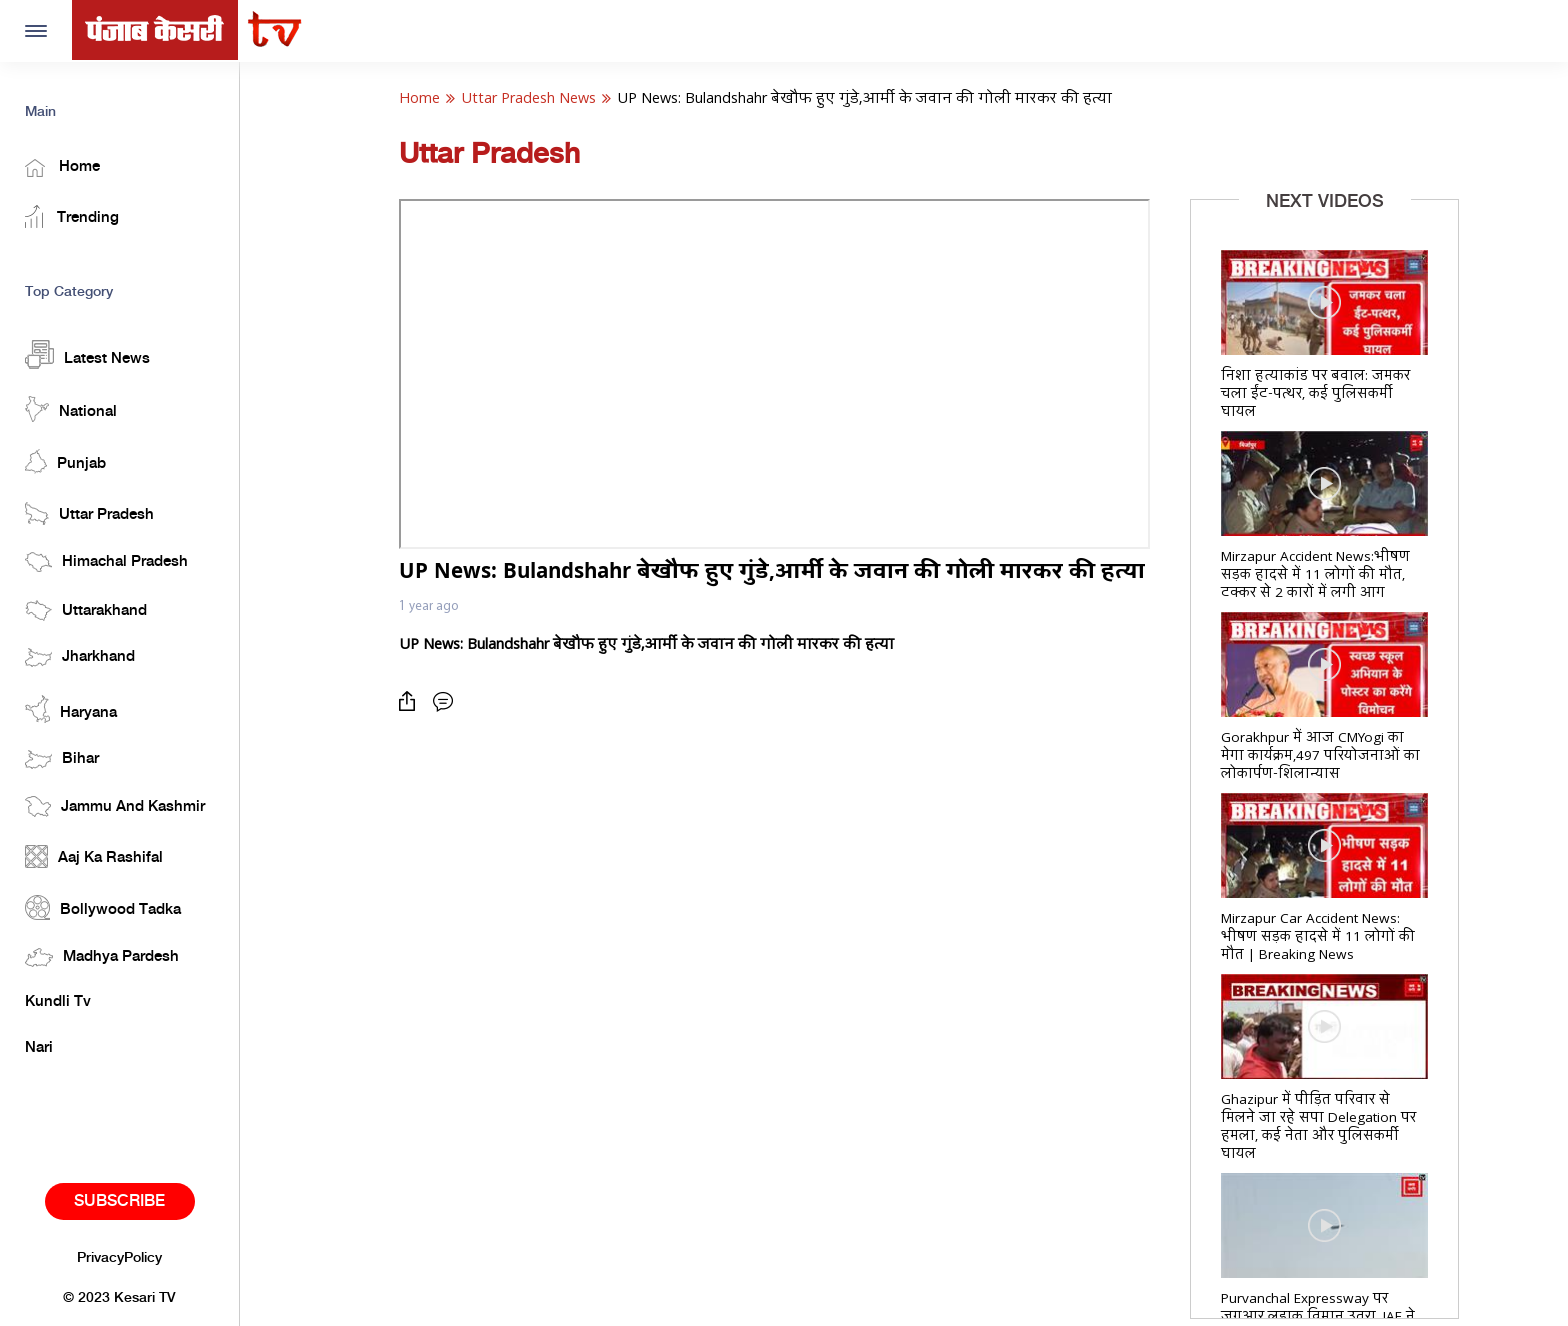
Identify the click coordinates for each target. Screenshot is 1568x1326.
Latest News (87, 354)
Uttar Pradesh (89, 513)
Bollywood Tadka (103, 907)
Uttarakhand (86, 610)
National (71, 409)
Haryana (71, 709)
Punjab (65, 461)
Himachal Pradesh (106, 562)
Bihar (62, 759)
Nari (39, 1048)
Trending (72, 216)
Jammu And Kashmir (115, 806)
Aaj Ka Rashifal (94, 856)
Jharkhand (80, 657)
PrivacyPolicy (119, 1258)
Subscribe (119, 1201)
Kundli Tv (58, 1002)
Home (62, 168)
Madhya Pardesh (102, 957)
